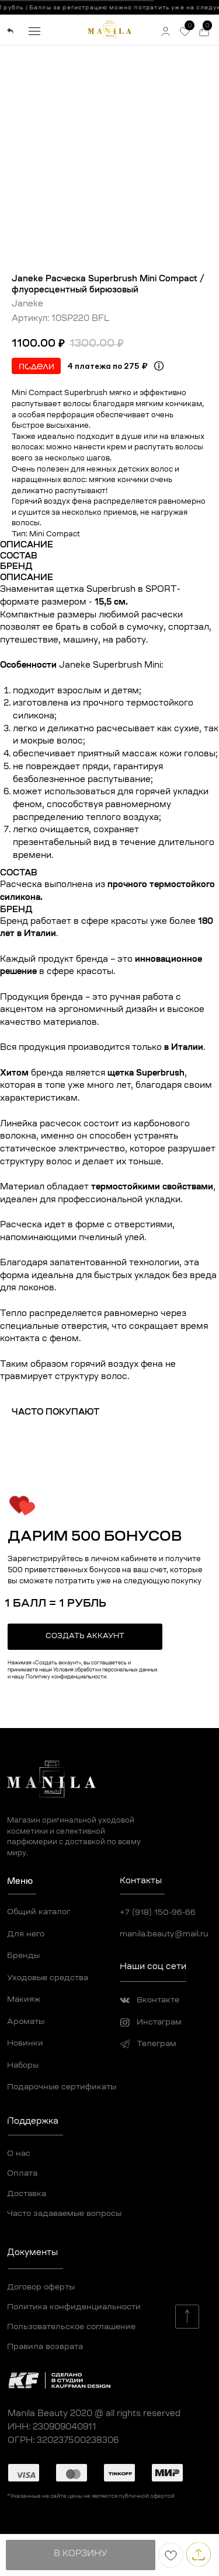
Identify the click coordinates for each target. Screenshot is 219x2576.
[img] (10, 30)
